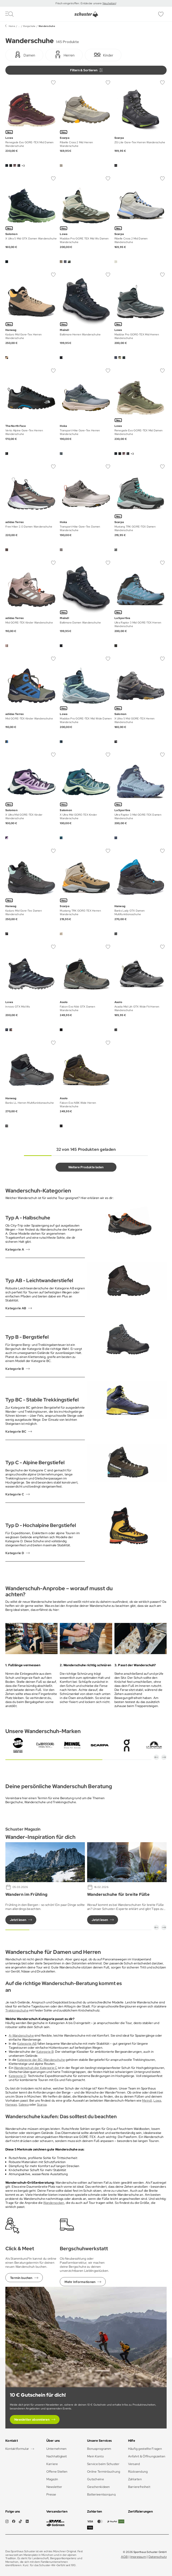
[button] (156, 1757)
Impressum (138, 2557)
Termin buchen (21, 2278)
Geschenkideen (98, 2487)
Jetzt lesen (18, 1920)
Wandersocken (53, 2203)
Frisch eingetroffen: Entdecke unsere (79, 3)
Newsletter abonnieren (31, 2419)
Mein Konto (95, 2456)
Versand (134, 2464)
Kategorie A (14, 1249)
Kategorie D (14, 1553)
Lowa (157, 2100)
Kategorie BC (15, 1431)
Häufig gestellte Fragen (145, 2449)
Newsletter (54, 2487)
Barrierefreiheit (139, 2487)
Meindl (147, 2100)
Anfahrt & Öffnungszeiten (147, 2456)
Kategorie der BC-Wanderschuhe (41, 2060)
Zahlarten (135, 2479)
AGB (124, 2557)
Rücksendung (138, 2472)
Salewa (24, 2105)
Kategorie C (14, 1494)
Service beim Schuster (103, 2464)
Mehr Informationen (79, 2282)
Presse (51, 2494)
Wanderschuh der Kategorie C (35, 2068)
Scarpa (42, 2105)
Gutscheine (95, 2479)
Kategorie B (14, 1369)
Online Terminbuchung (103, 2472)
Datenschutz (157, 2557)
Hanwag (11, 2105)
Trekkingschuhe (16, 2010)
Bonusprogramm (99, 2449)
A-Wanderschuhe (21, 2035)
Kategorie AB (15, 1308)
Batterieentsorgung (101, 2494)
